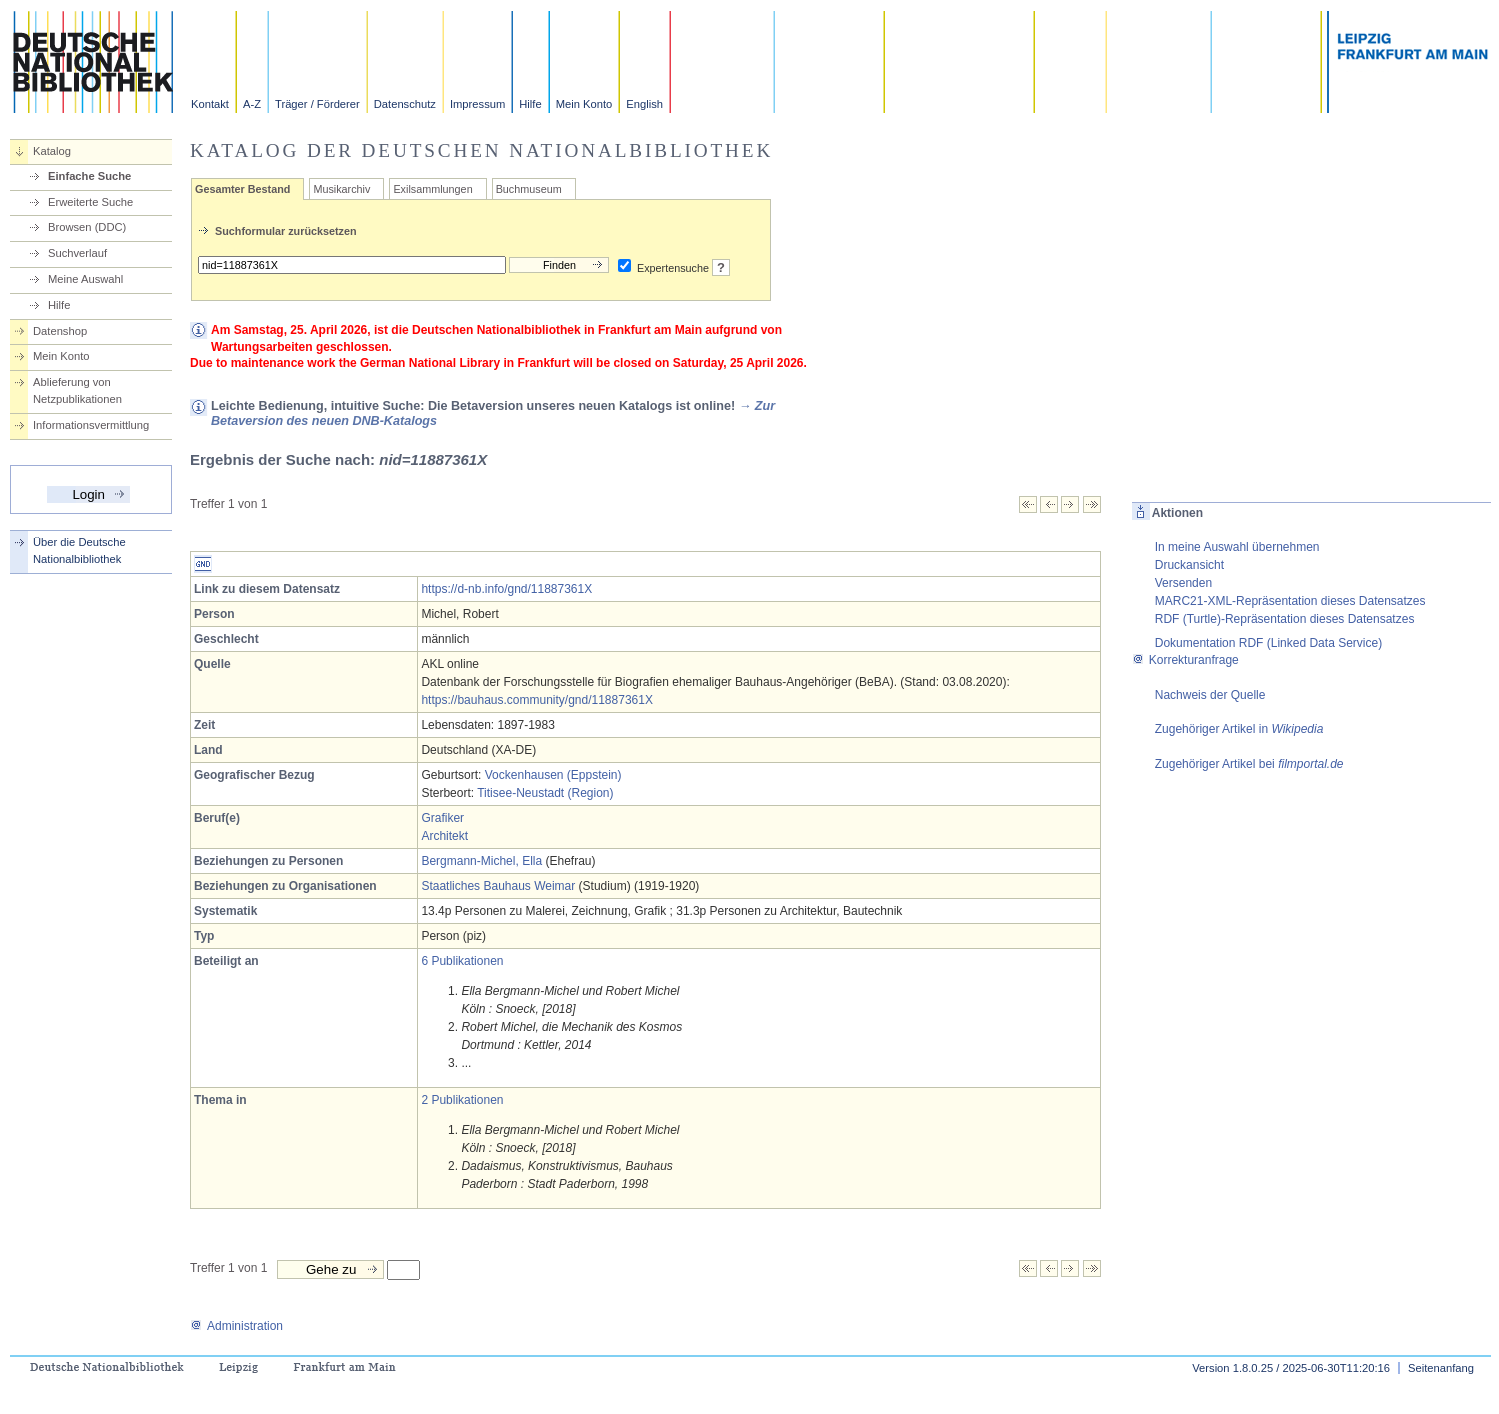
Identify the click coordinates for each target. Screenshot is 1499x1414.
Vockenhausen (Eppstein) (553, 775)
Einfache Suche (89, 176)
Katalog (52, 151)
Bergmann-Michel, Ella (481, 861)
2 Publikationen (462, 1100)
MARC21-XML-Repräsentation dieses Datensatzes (1290, 601)
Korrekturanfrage (1185, 660)
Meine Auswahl (85, 279)
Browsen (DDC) (87, 227)
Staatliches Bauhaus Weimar (498, 886)
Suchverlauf (77, 253)
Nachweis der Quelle (1210, 695)
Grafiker (442, 818)
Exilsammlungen (432, 189)
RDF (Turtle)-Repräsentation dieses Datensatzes (1285, 619)
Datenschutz (405, 104)
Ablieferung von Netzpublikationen (77, 390)
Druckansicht (1189, 565)
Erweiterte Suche (90, 202)
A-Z (252, 104)
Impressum (477, 104)
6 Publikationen (462, 961)
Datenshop (60, 331)
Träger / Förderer (317, 104)
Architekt (444, 836)
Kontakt (210, 104)
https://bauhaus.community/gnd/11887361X (537, 700)
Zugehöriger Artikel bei (1249, 764)
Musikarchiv (341, 189)
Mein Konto (584, 104)
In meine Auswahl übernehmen (1237, 547)
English (644, 104)
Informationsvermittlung (91, 425)
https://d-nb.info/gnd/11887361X (506, 589)
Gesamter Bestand (242, 189)
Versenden (1183, 583)
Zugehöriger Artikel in (1239, 729)
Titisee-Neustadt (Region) (545, 793)
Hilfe (530, 104)
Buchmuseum (529, 189)
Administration (236, 1326)
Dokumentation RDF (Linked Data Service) (1268, 643)
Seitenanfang (1441, 1368)
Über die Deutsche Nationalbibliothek (79, 550)
